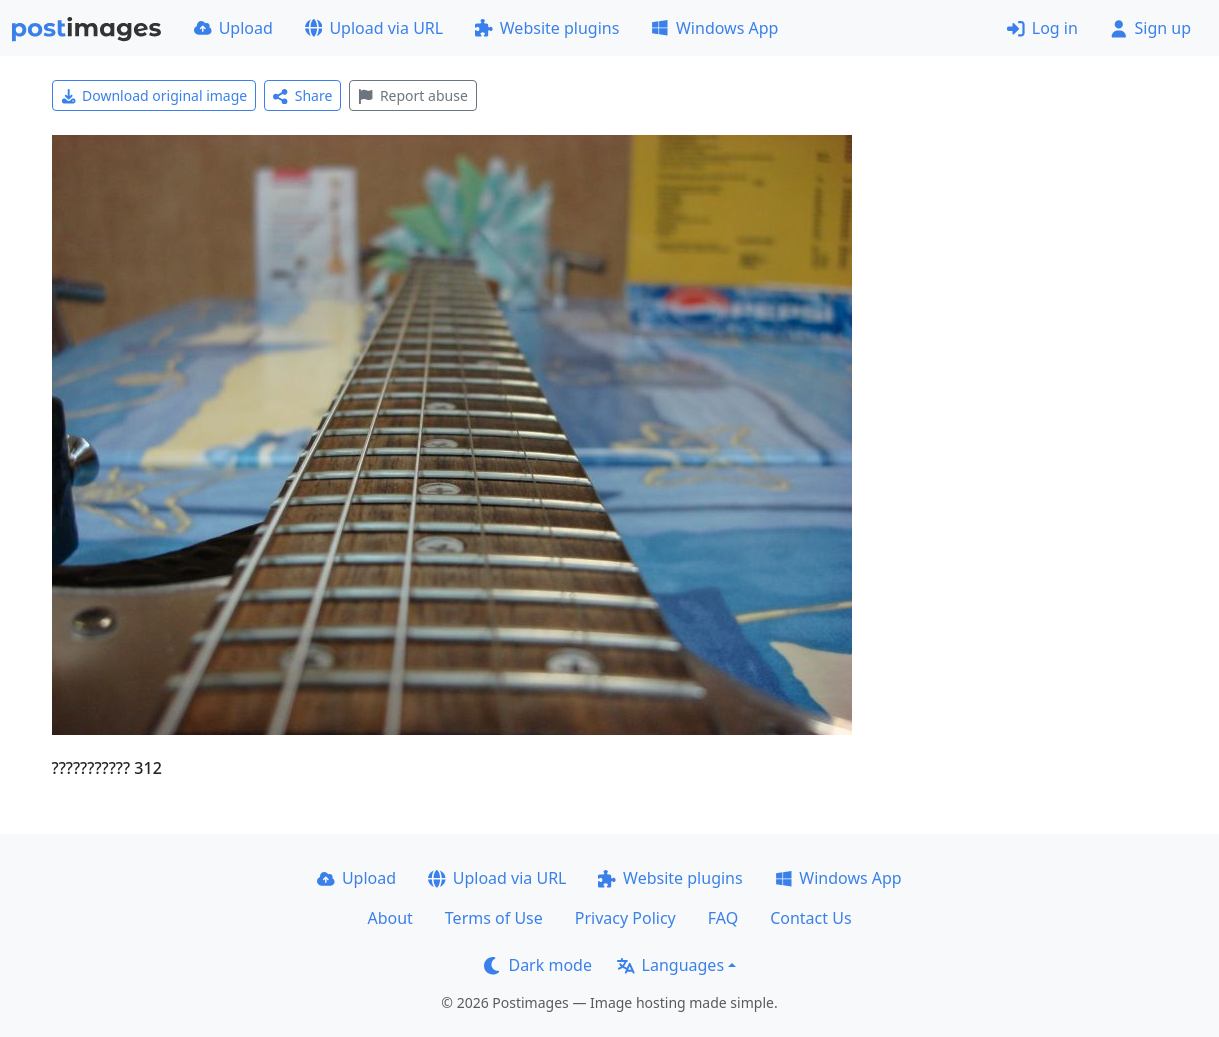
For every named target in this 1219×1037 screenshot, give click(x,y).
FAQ (723, 918)
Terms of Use (494, 918)
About (389, 918)
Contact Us (810, 918)
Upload (233, 28)
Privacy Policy (625, 918)
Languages (670, 965)
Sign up (1150, 28)
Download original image (154, 95)
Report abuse (412, 95)
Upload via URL (374, 28)
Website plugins (547, 28)
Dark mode (538, 965)
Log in (1042, 28)
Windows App (714, 28)
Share (302, 95)
